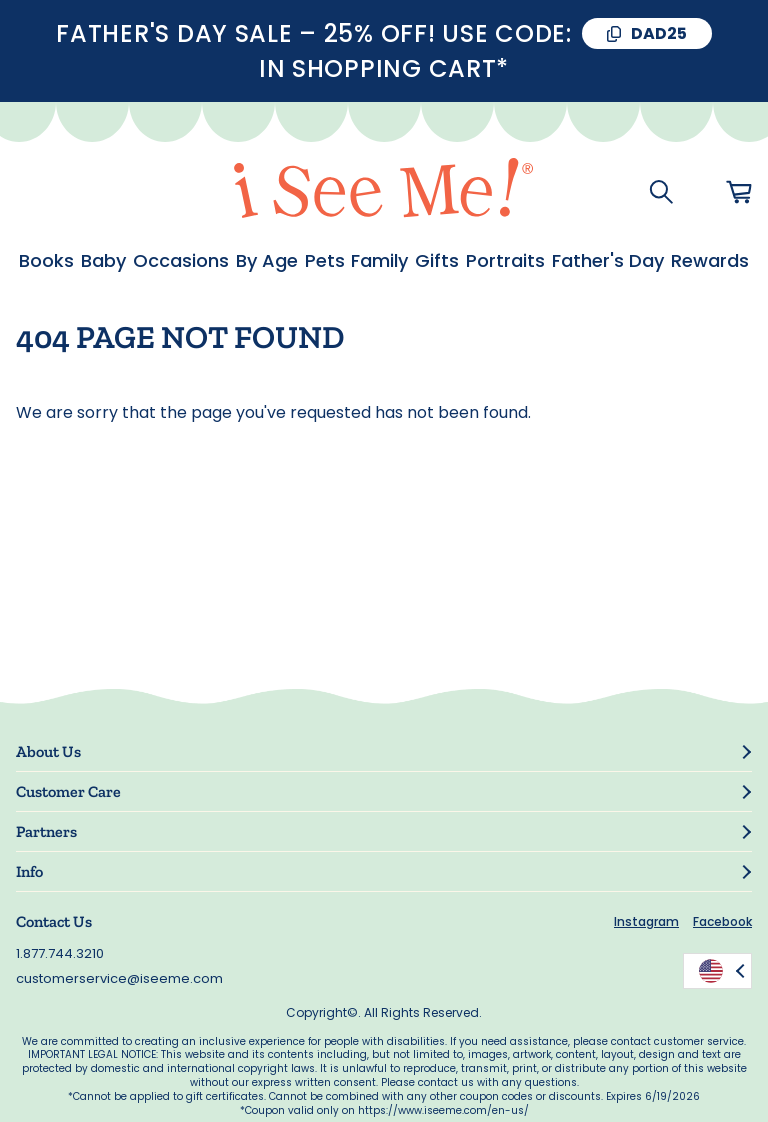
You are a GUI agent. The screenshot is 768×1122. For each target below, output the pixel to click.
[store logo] (384, 191)
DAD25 (659, 33)
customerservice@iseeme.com (119, 978)
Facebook (722, 921)
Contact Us (54, 921)
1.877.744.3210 (60, 953)
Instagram (646, 921)
